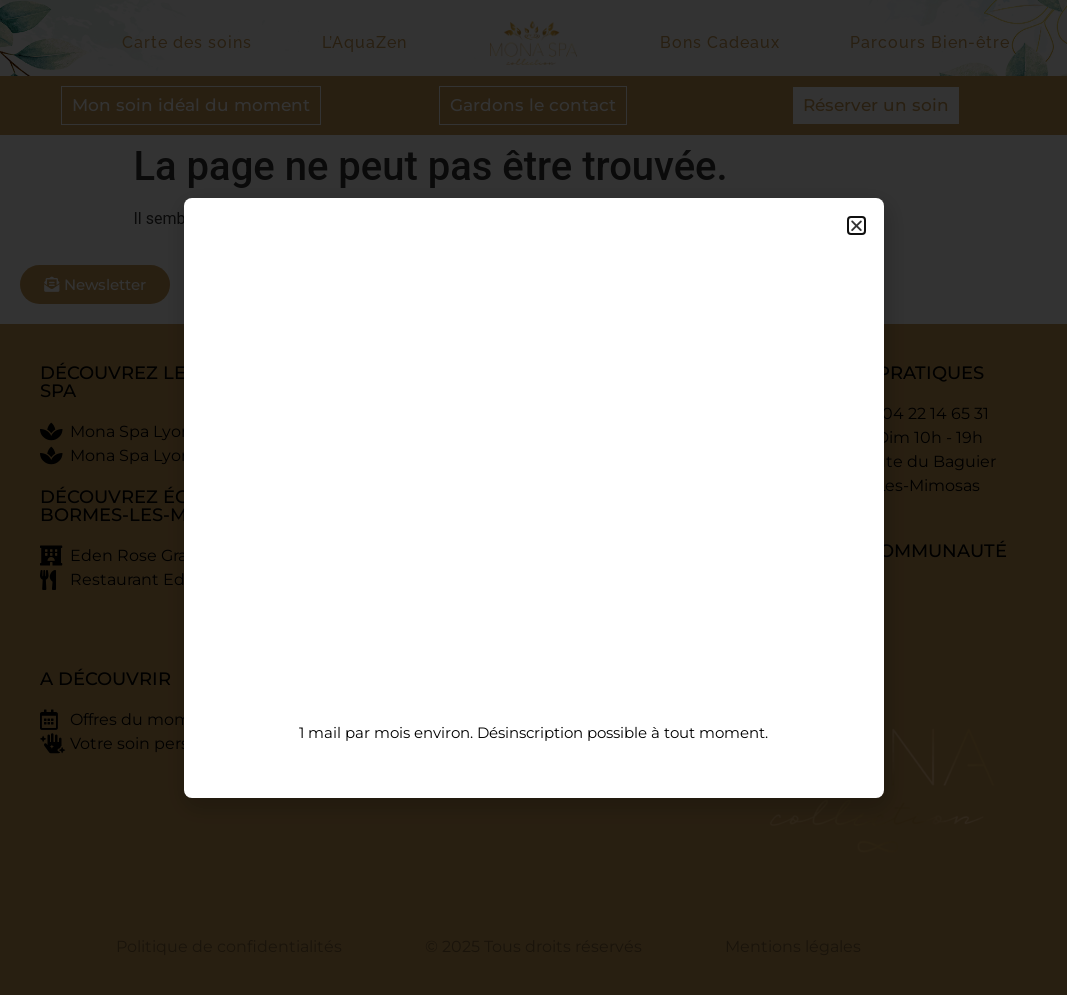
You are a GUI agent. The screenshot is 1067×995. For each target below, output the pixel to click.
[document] (533, 497)
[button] (856, 225)
